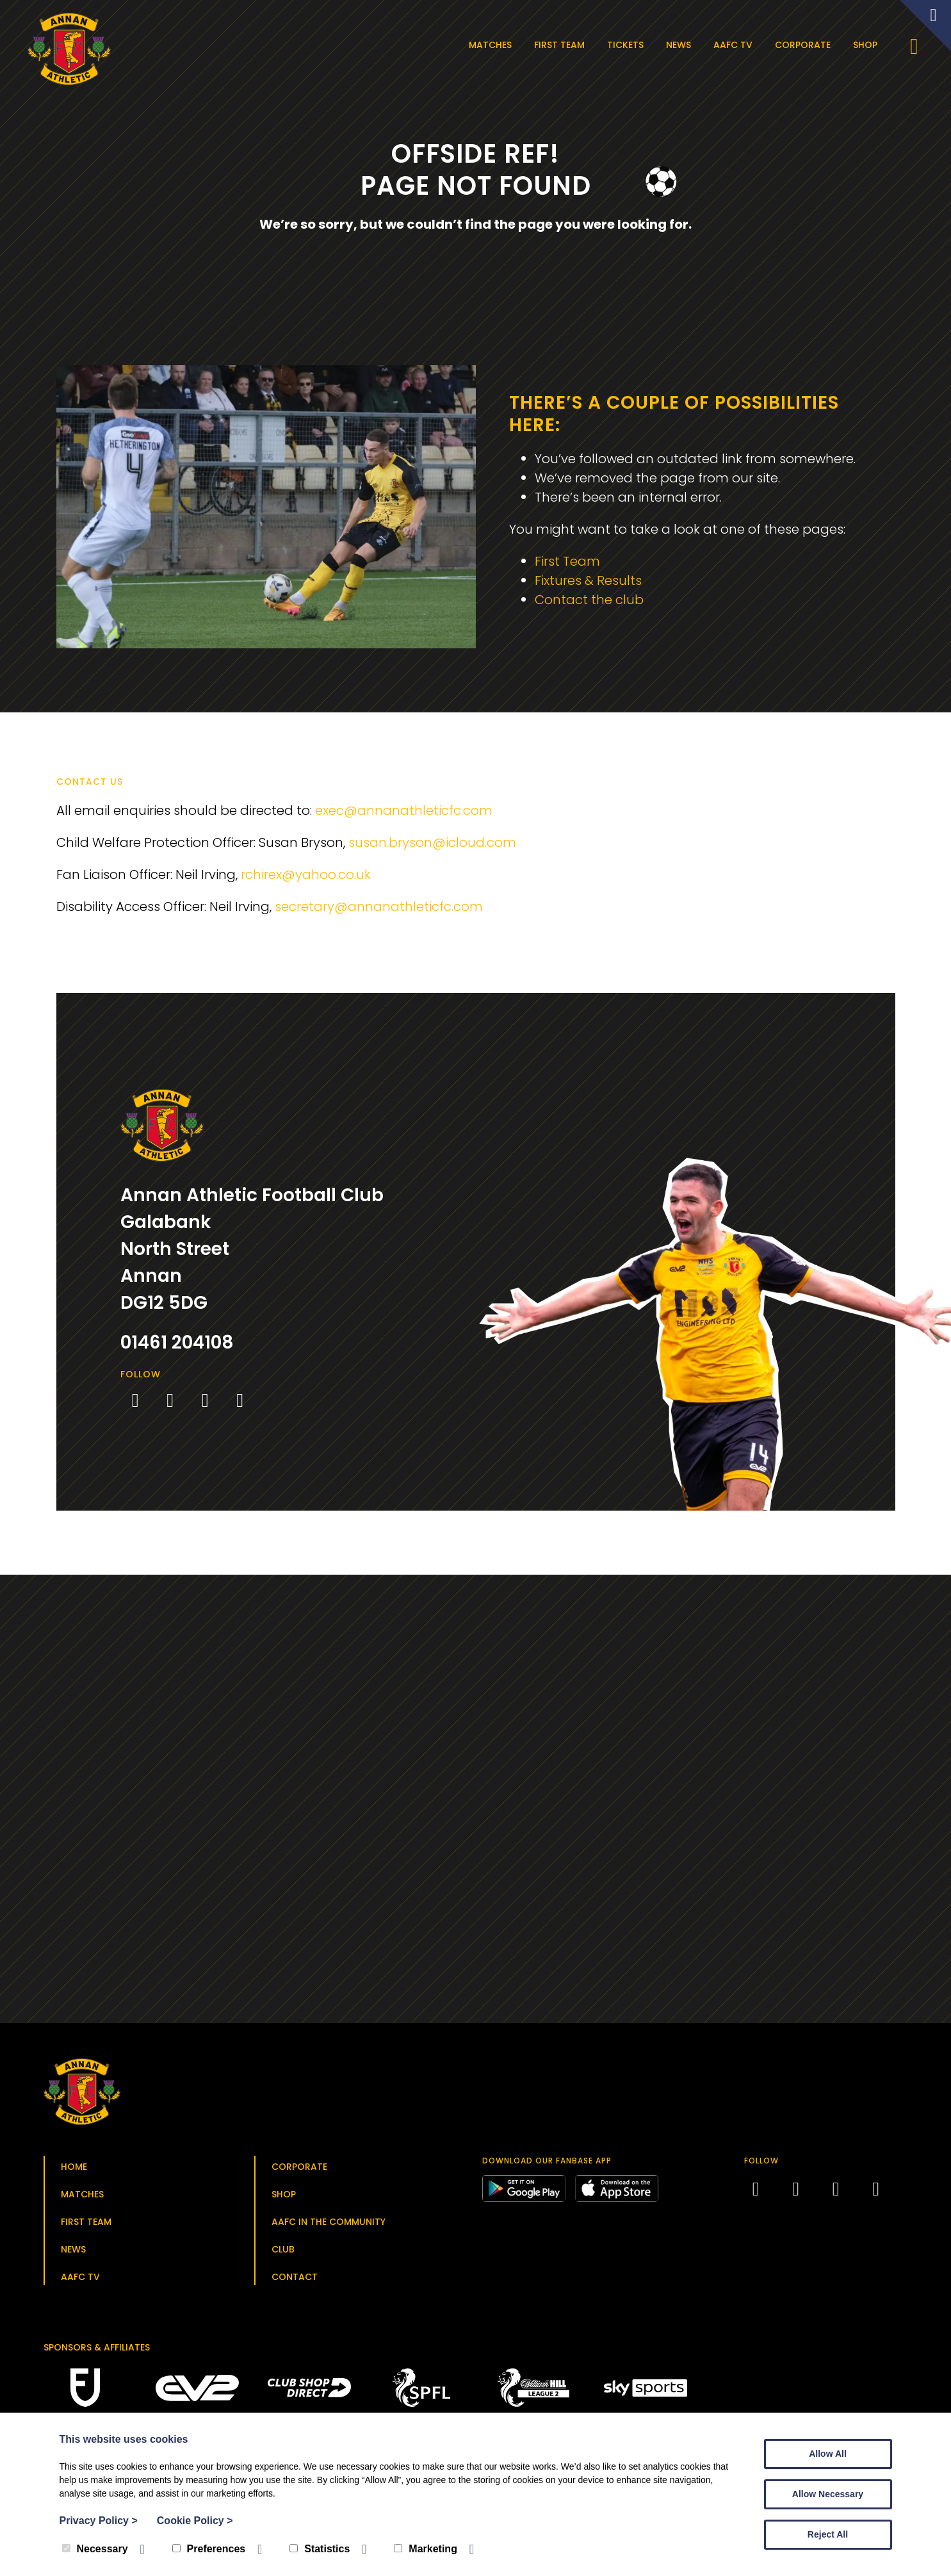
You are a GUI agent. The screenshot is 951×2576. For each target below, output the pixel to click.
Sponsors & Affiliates (97, 2347)
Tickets (625, 44)
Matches (490, 44)
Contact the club (589, 600)
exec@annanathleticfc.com (403, 810)
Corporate (803, 44)
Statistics (319, 2548)
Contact (295, 2276)
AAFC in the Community (329, 2221)
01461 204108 (177, 1342)
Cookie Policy (195, 2520)
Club (283, 2249)
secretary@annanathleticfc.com (379, 906)
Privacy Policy (99, 2520)
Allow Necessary (827, 2494)
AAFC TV (732, 44)
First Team (559, 44)
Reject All (828, 2534)
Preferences (209, 2548)
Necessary (95, 2548)
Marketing (425, 2548)
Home (74, 2166)
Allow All (828, 2454)
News (678, 44)
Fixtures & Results (588, 580)
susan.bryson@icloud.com (432, 842)
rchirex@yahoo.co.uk (306, 874)
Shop (865, 44)
